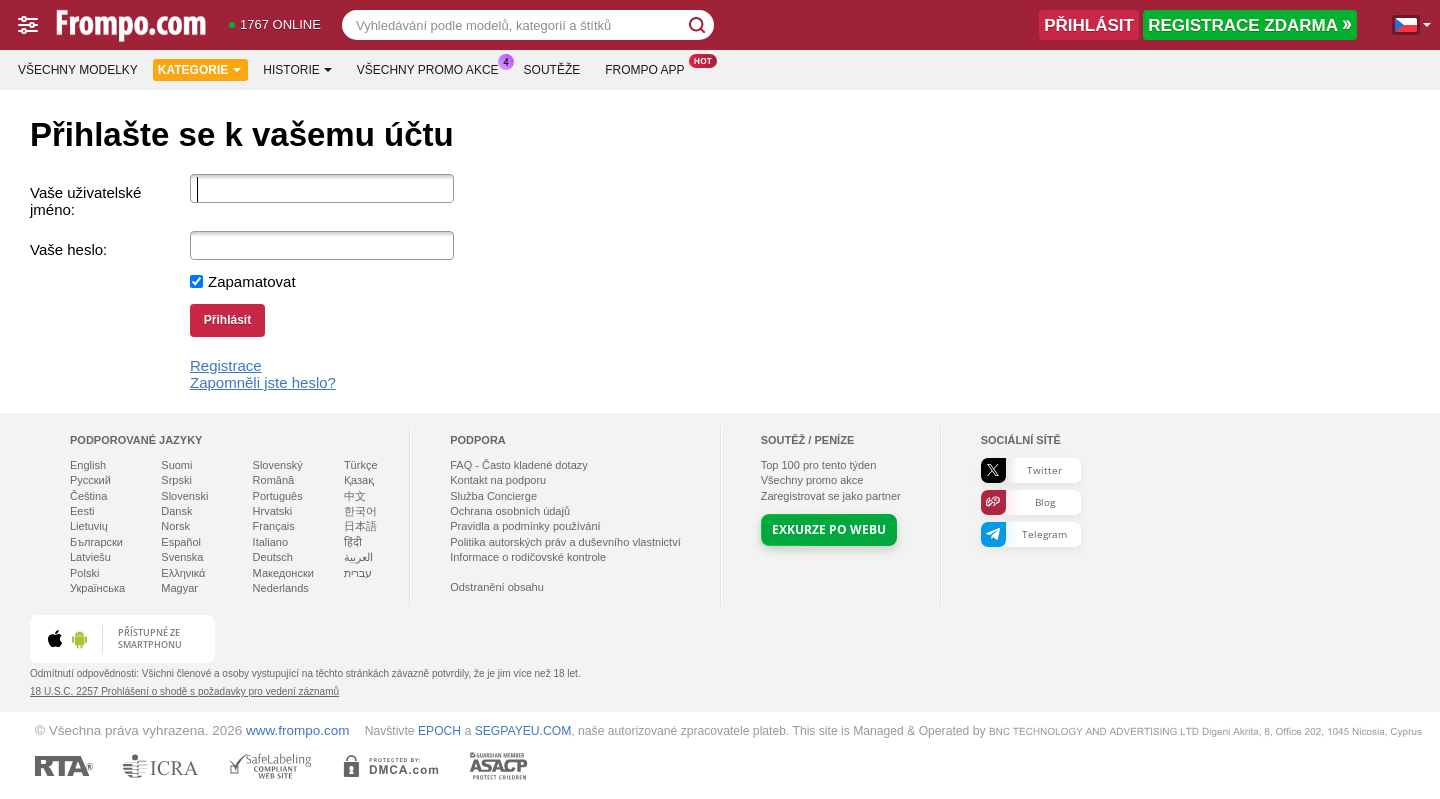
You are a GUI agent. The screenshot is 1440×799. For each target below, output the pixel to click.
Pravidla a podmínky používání (525, 526)
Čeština (88, 496)
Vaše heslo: (68, 249)
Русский (90, 480)
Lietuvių (89, 526)
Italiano (270, 542)
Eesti (82, 511)
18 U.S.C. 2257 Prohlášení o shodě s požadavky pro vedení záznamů (184, 691)
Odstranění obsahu (497, 587)
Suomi (176, 465)
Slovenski (184, 496)
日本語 (360, 526)
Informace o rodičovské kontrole (528, 557)
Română (274, 480)
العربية (358, 557)
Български (96, 542)
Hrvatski (273, 511)
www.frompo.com (298, 730)
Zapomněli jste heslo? (263, 382)
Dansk (176, 511)
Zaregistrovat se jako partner (831, 496)
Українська (97, 588)
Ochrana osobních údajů (510, 511)
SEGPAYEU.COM (523, 731)
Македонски (283, 573)
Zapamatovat (252, 281)
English (88, 465)
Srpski (176, 480)
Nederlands (281, 588)
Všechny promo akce (433, 68)
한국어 (360, 511)
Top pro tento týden (819, 465)
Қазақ (359, 480)
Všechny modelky (78, 70)
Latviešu (90, 557)
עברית (358, 573)
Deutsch (273, 557)
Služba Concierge (493, 496)
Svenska (182, 557)
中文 (355, 496)
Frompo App (649, 68)
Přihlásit (227, 320)
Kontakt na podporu (498, 480)
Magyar (179, 588)
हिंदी (353, 542)
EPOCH (439, 731)
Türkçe (361, 465)
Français (274, 526)
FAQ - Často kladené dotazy (519, 465)
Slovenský (278, 465)
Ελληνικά (183, 573)
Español (181, 542)
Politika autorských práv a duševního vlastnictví (565, 542)
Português (278, 496)
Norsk (175, 526)
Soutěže (552, 70)
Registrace (226, 365)
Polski (84, 573)
